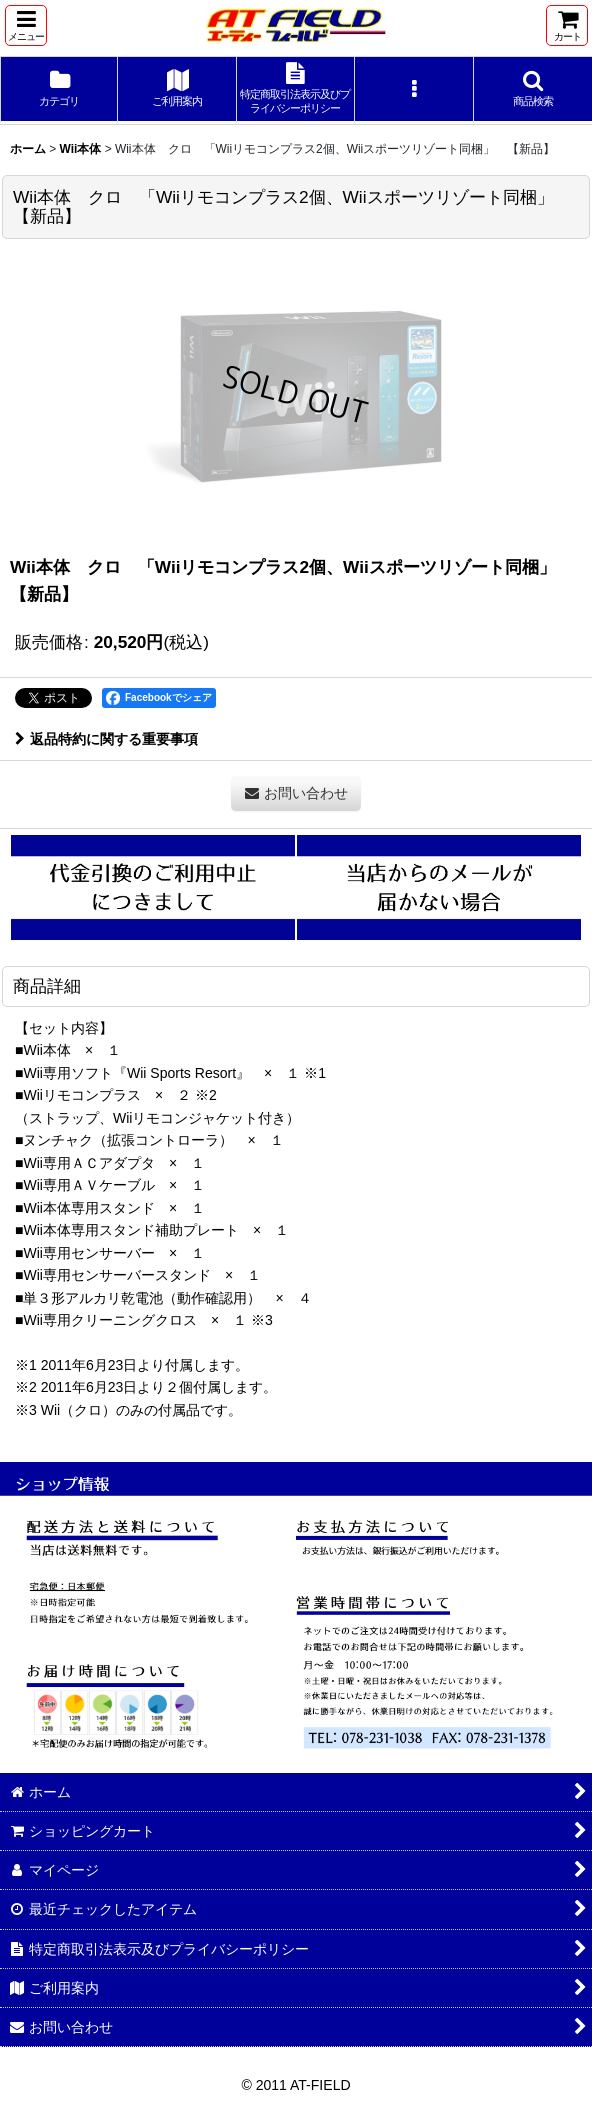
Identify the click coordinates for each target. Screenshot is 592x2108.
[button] (26, 25)
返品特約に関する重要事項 (106, 739)
